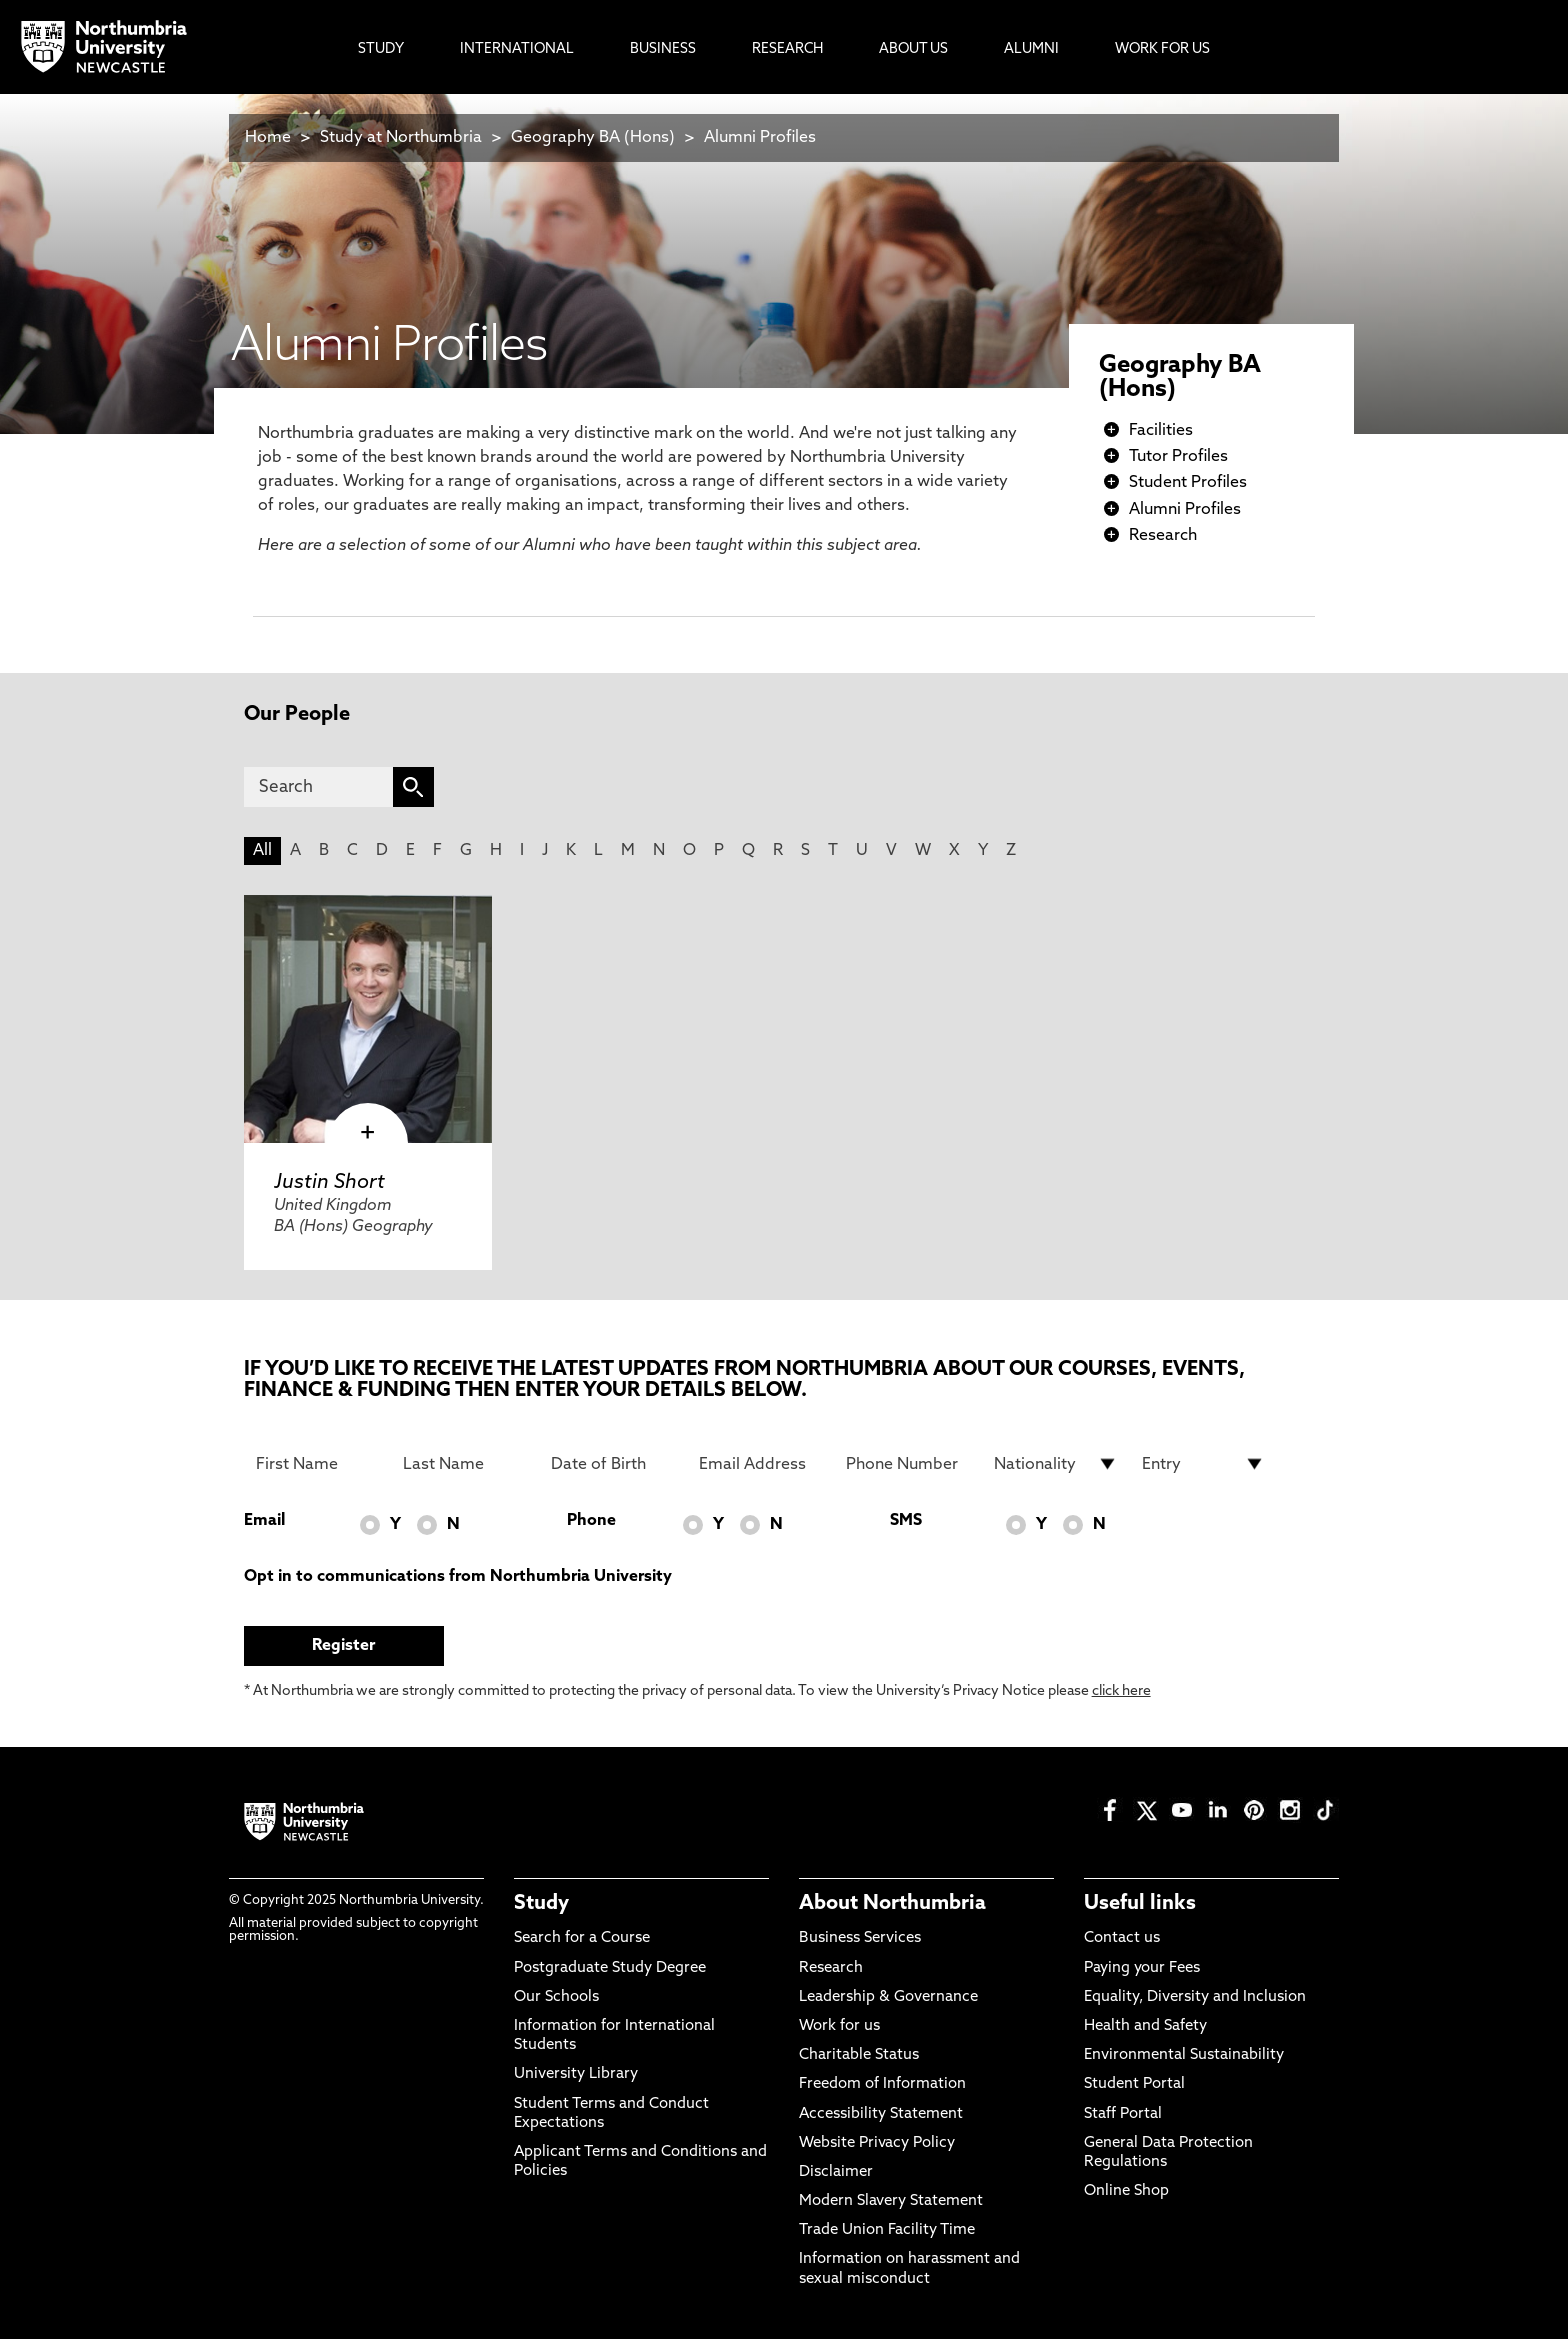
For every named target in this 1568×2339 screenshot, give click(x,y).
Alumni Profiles (760, 138)
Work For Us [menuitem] (1162, 49)
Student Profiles (1188, 483)
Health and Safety (1145, 2026)
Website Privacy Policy (877, 2143)
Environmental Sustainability (1184, 2055)
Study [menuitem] (381, 49)
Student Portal (1134, 2084)
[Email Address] (761, 1464)
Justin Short (329, 1183)
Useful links (1140, 1904)
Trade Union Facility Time (887, 2230)
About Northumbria (892, 1904)
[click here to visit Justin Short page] (368, 1019)
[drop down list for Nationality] (1056, 1464)
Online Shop (1126, 2191)
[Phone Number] (908, 1464)
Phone (591, 1521)
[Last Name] (465, 1464)
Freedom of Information (882, 2084)
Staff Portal (1123, 2114)
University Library (576, 2074)
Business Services (860, 1938)
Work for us (839, 2026)
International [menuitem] (517, 49)
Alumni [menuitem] (1031, 49)
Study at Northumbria (401, 138)
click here (1121, 1691)
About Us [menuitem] (913, 49)
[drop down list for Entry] (1204, 1464)
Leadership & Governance (888, 1997)
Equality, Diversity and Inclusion (1195, 1997)
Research (1163, 536)
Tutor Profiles (1178, 457)
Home (268, 138)
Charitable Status (859, 2055)
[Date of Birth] (613, 1464)
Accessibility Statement (881, 2114)
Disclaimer (836, 2172)
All (262, 851)
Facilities (1161, 431)
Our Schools (556, 1997)
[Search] (318, 787)
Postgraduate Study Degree (610, 1968)
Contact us (1122, 1938)
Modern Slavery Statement (891, 2201)
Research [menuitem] (787, 49)
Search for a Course (582, 1938)
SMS (906, 1521)
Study (541, 1904)
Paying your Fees (1142, 1968)
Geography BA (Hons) (593, 138)
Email (264, 1521)
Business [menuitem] (663, 49)
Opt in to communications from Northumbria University (458, 1577)
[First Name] (318, 1464)
